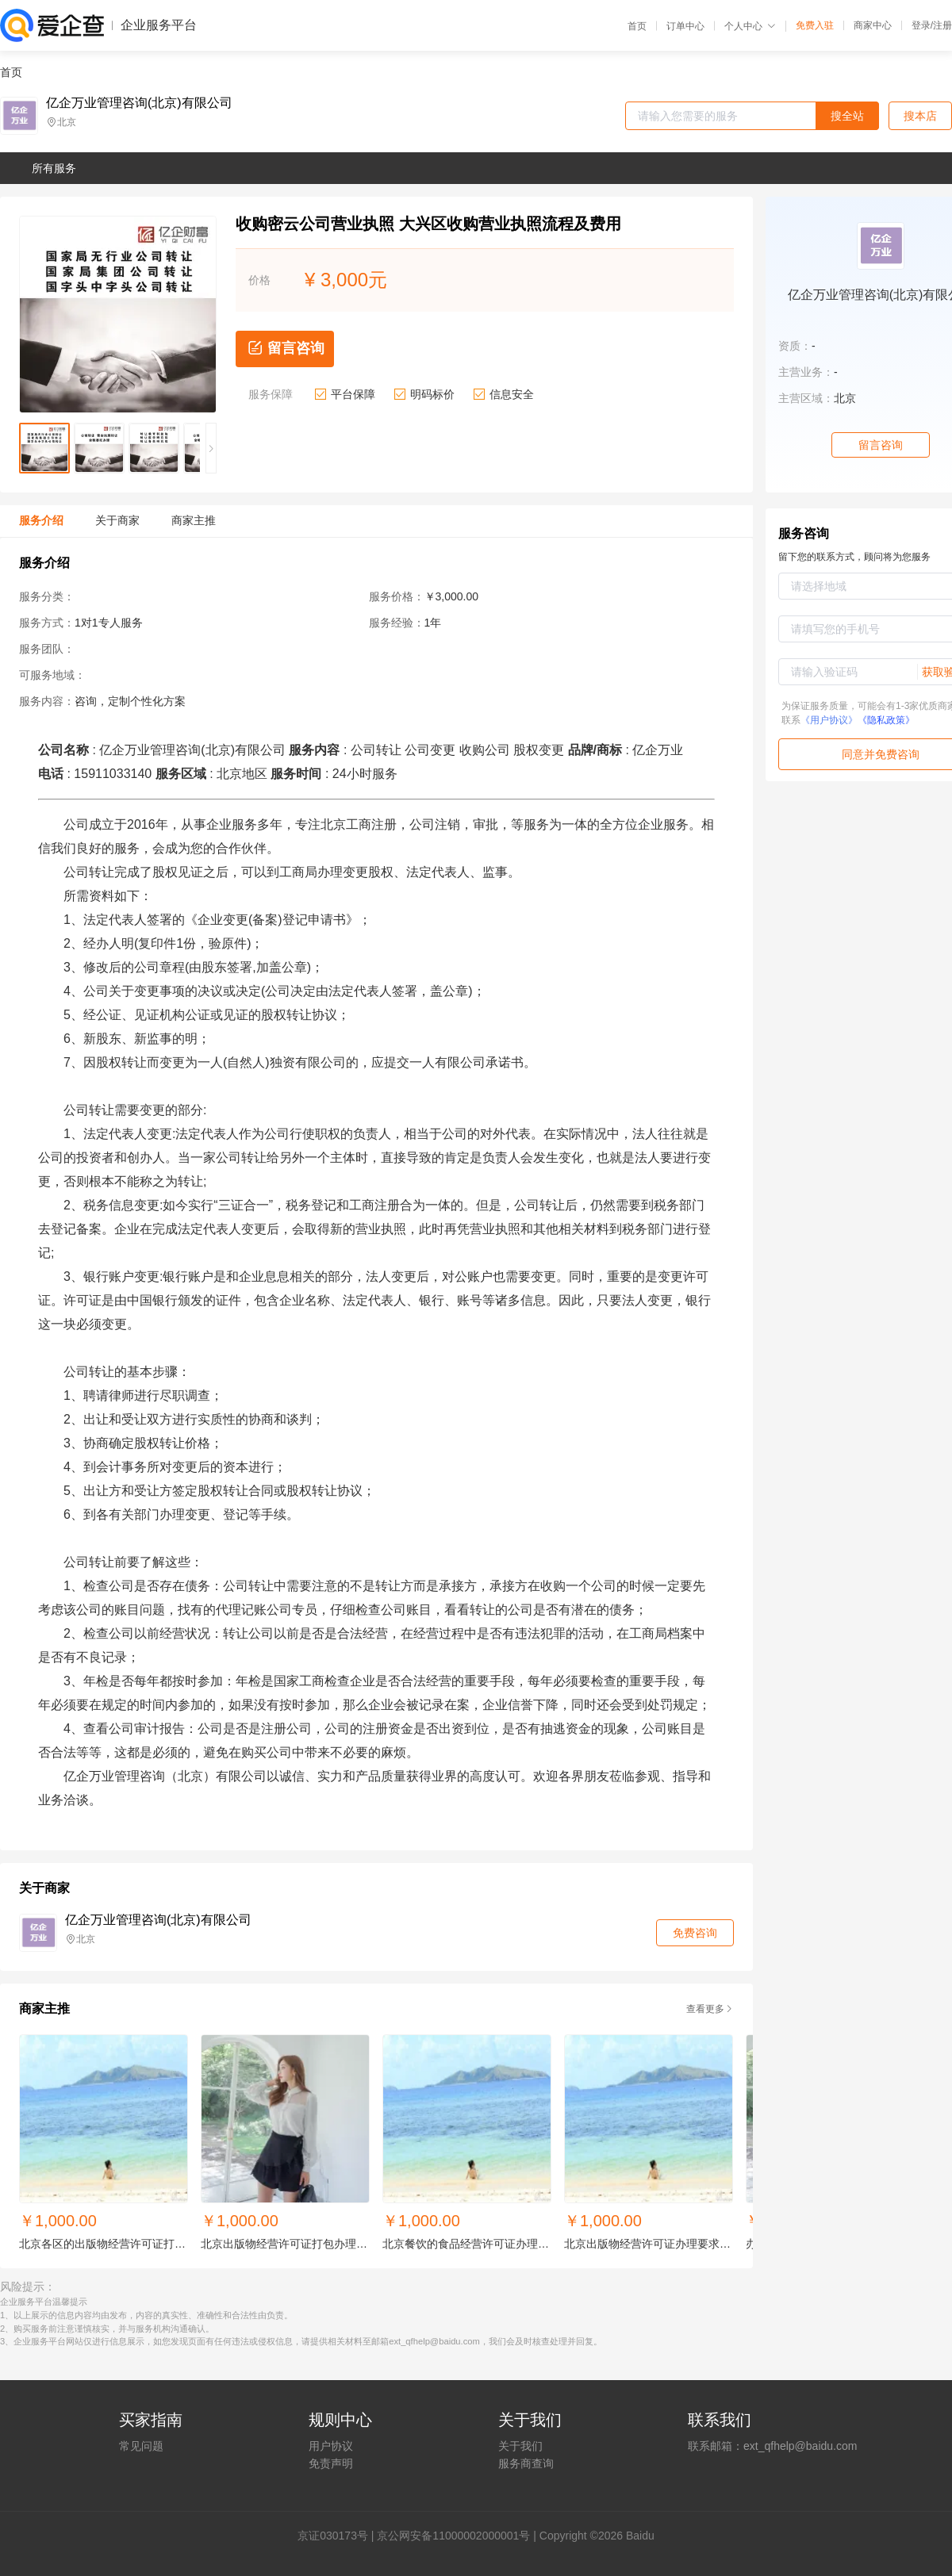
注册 (942, 25)
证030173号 (338, 2535)
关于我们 (520, 2446)
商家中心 (873, 25)
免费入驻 (815, 25)
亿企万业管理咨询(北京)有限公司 (139, 103)
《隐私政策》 (886, 720)
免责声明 (331, 2463)
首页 (637, 26)
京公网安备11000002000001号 (453, 2535)
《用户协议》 (829, 720)
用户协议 (331, 2446)
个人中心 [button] (750, 26)
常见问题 (141, 2446)
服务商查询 (526, 2463)
